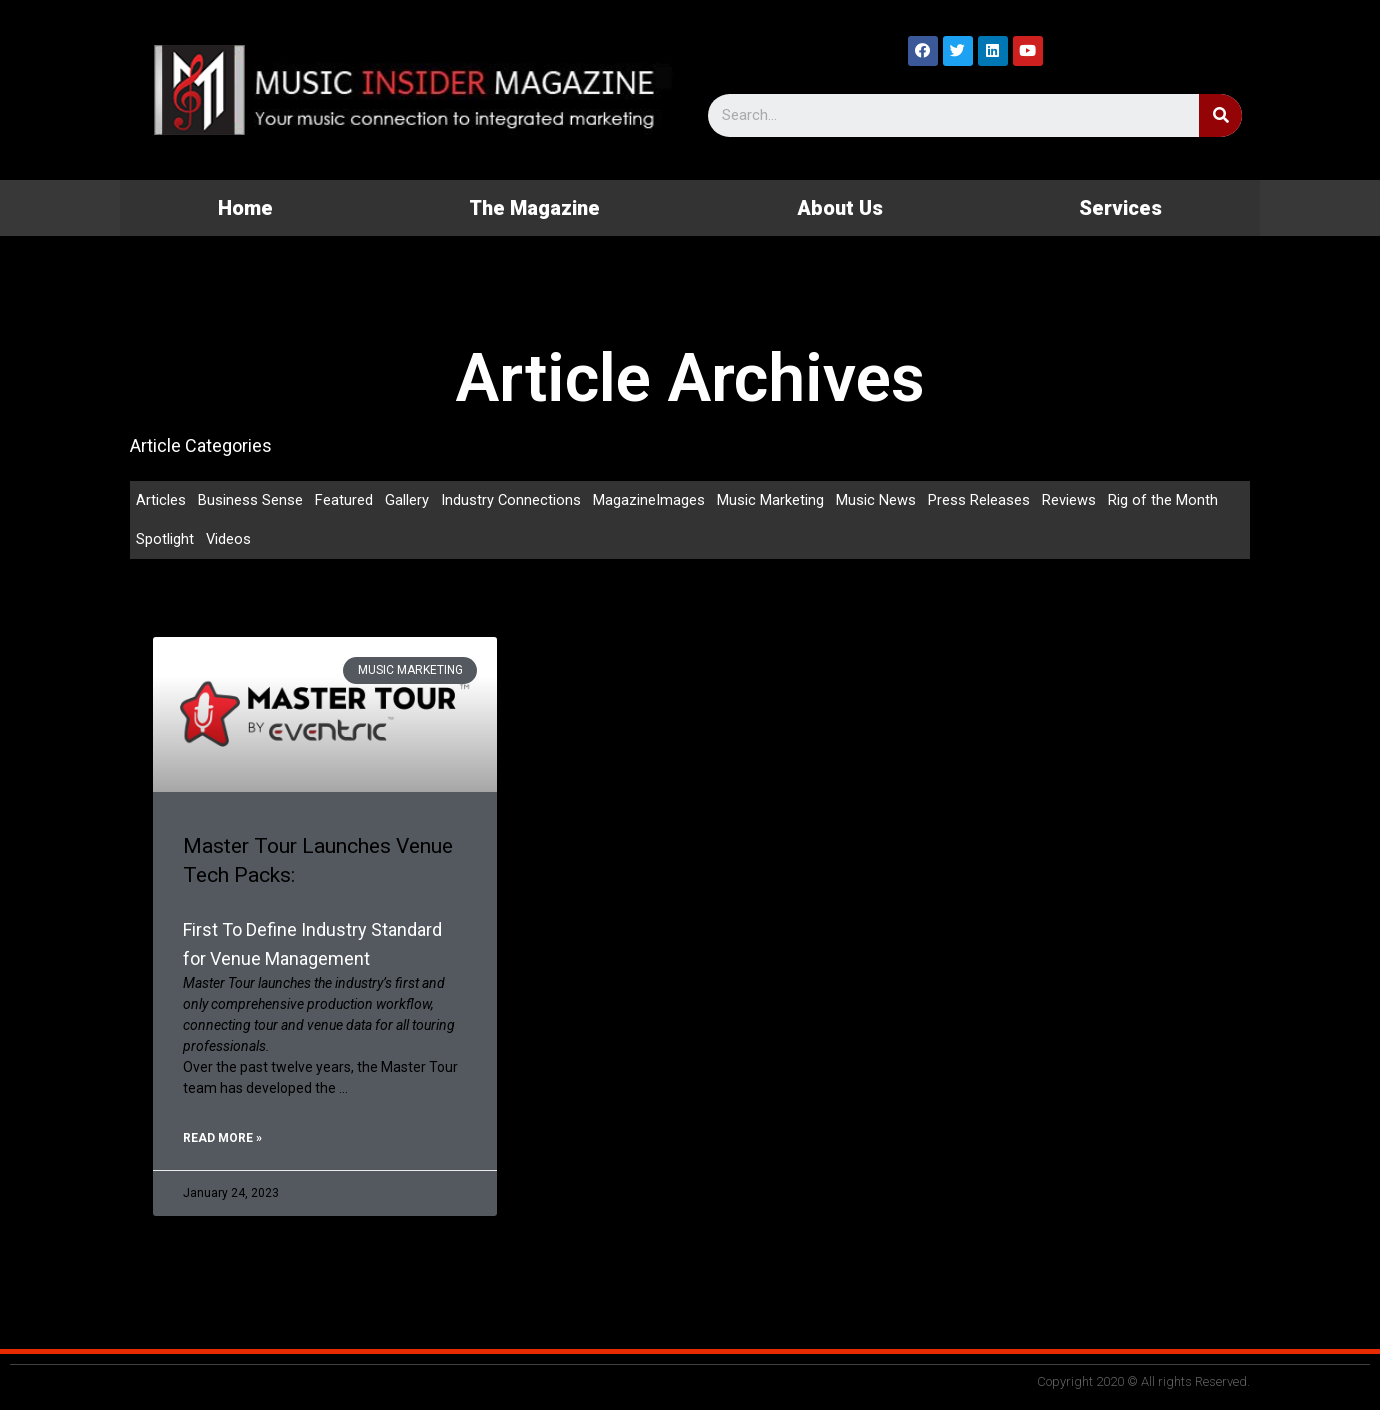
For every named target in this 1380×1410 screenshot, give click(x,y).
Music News (877, 500)
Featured (344, 500)
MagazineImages (650, 500)
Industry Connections (511, 500)
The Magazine (534, 208)
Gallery (407, 500)
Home (245, 208)
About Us (840, 208)
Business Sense (250, 500)
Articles (161, 500)
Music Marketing (771, 500)
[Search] (1220, 115)
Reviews (1070, 500)
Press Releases (980, 500)
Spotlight (165, 540)
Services (1120, 208)
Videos (229, 540)
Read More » (222, 1140)
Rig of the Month (1164, 500)
